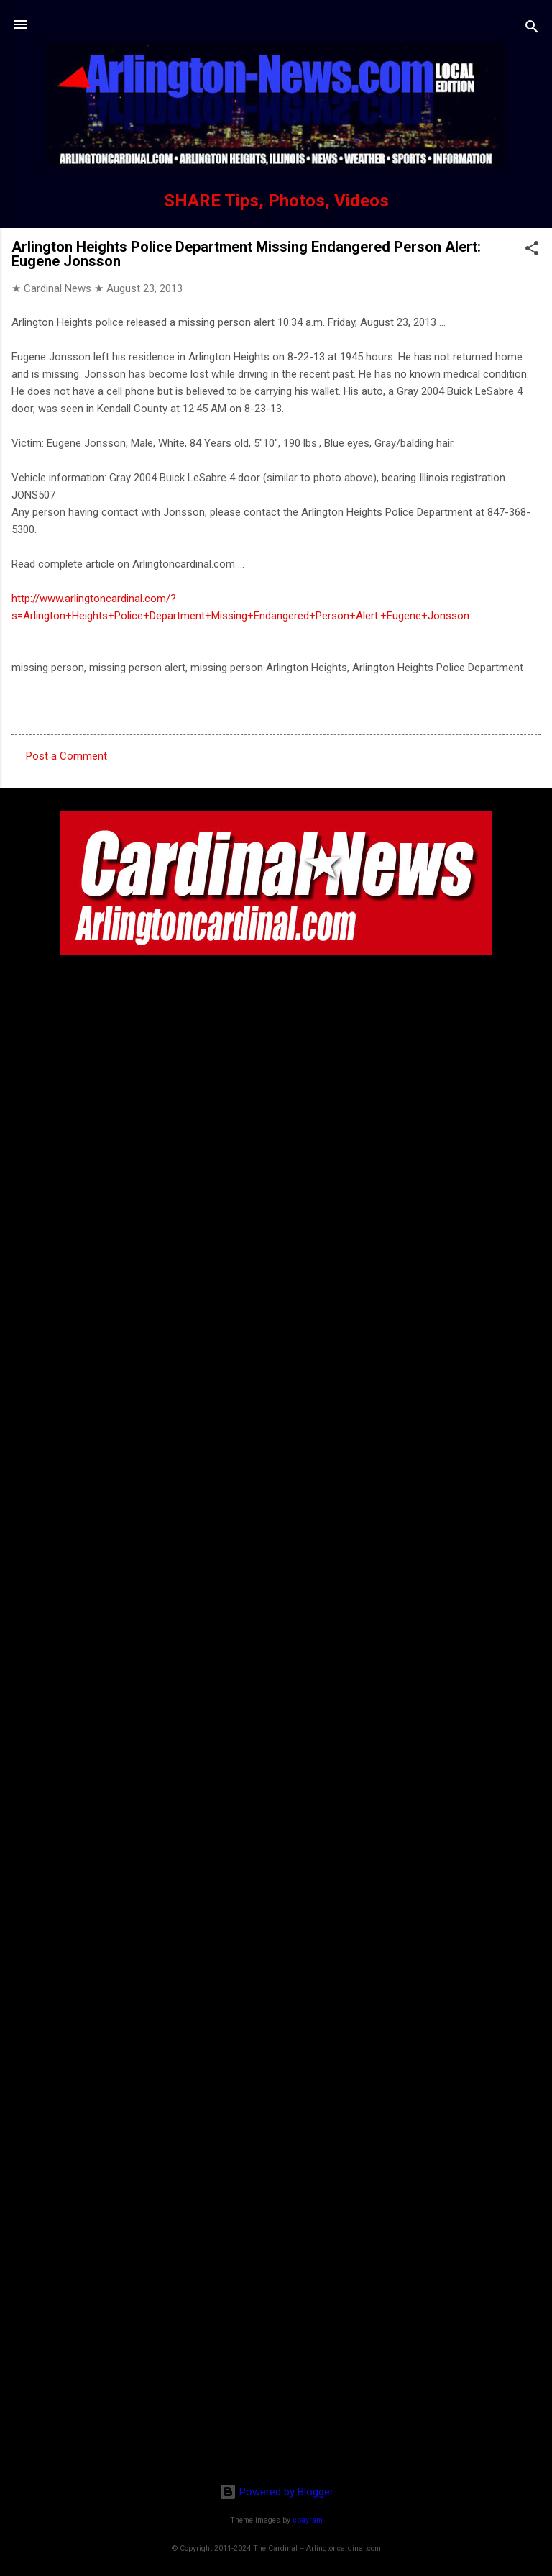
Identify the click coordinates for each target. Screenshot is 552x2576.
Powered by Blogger (276, 2491)
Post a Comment (66, 756)
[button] (531, 251)
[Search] (531, 29)
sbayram (308, 2520)
